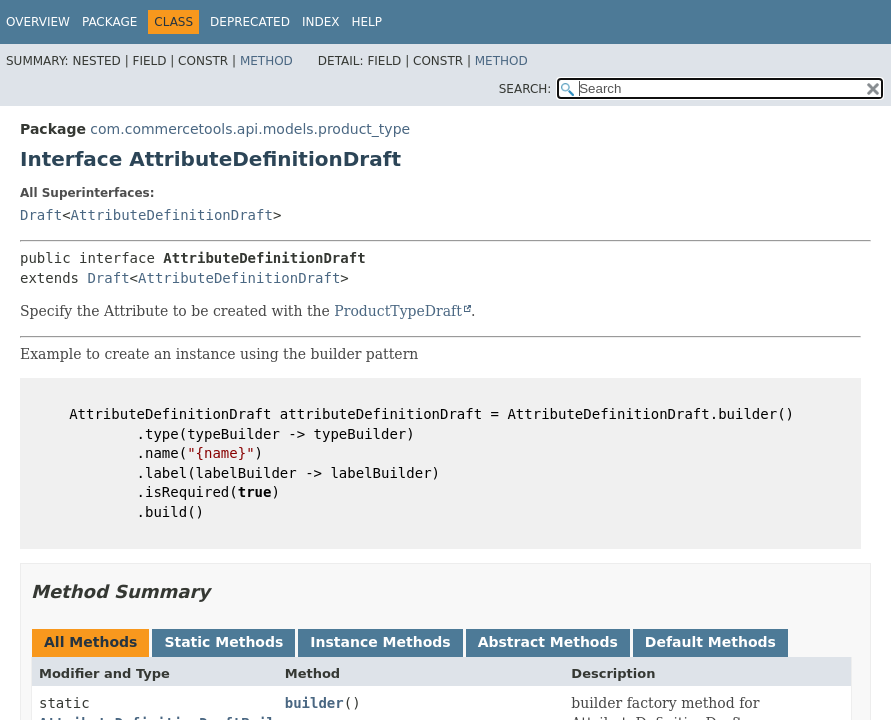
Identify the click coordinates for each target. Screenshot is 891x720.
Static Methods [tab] (223, 642)
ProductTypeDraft (398, 311)
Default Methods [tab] (710, 642)
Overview (38, 22)
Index (321, 22)
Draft (41, 215)
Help (366, 22)
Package (109, 22)
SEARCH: (525, 89)
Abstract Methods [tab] (548, 642)
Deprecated (250, 22)
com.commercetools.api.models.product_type (250, 129)
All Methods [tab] (90, 642)
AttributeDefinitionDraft (172, 215)
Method (266, 61)
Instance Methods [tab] (380, 642)
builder (314, 703)
